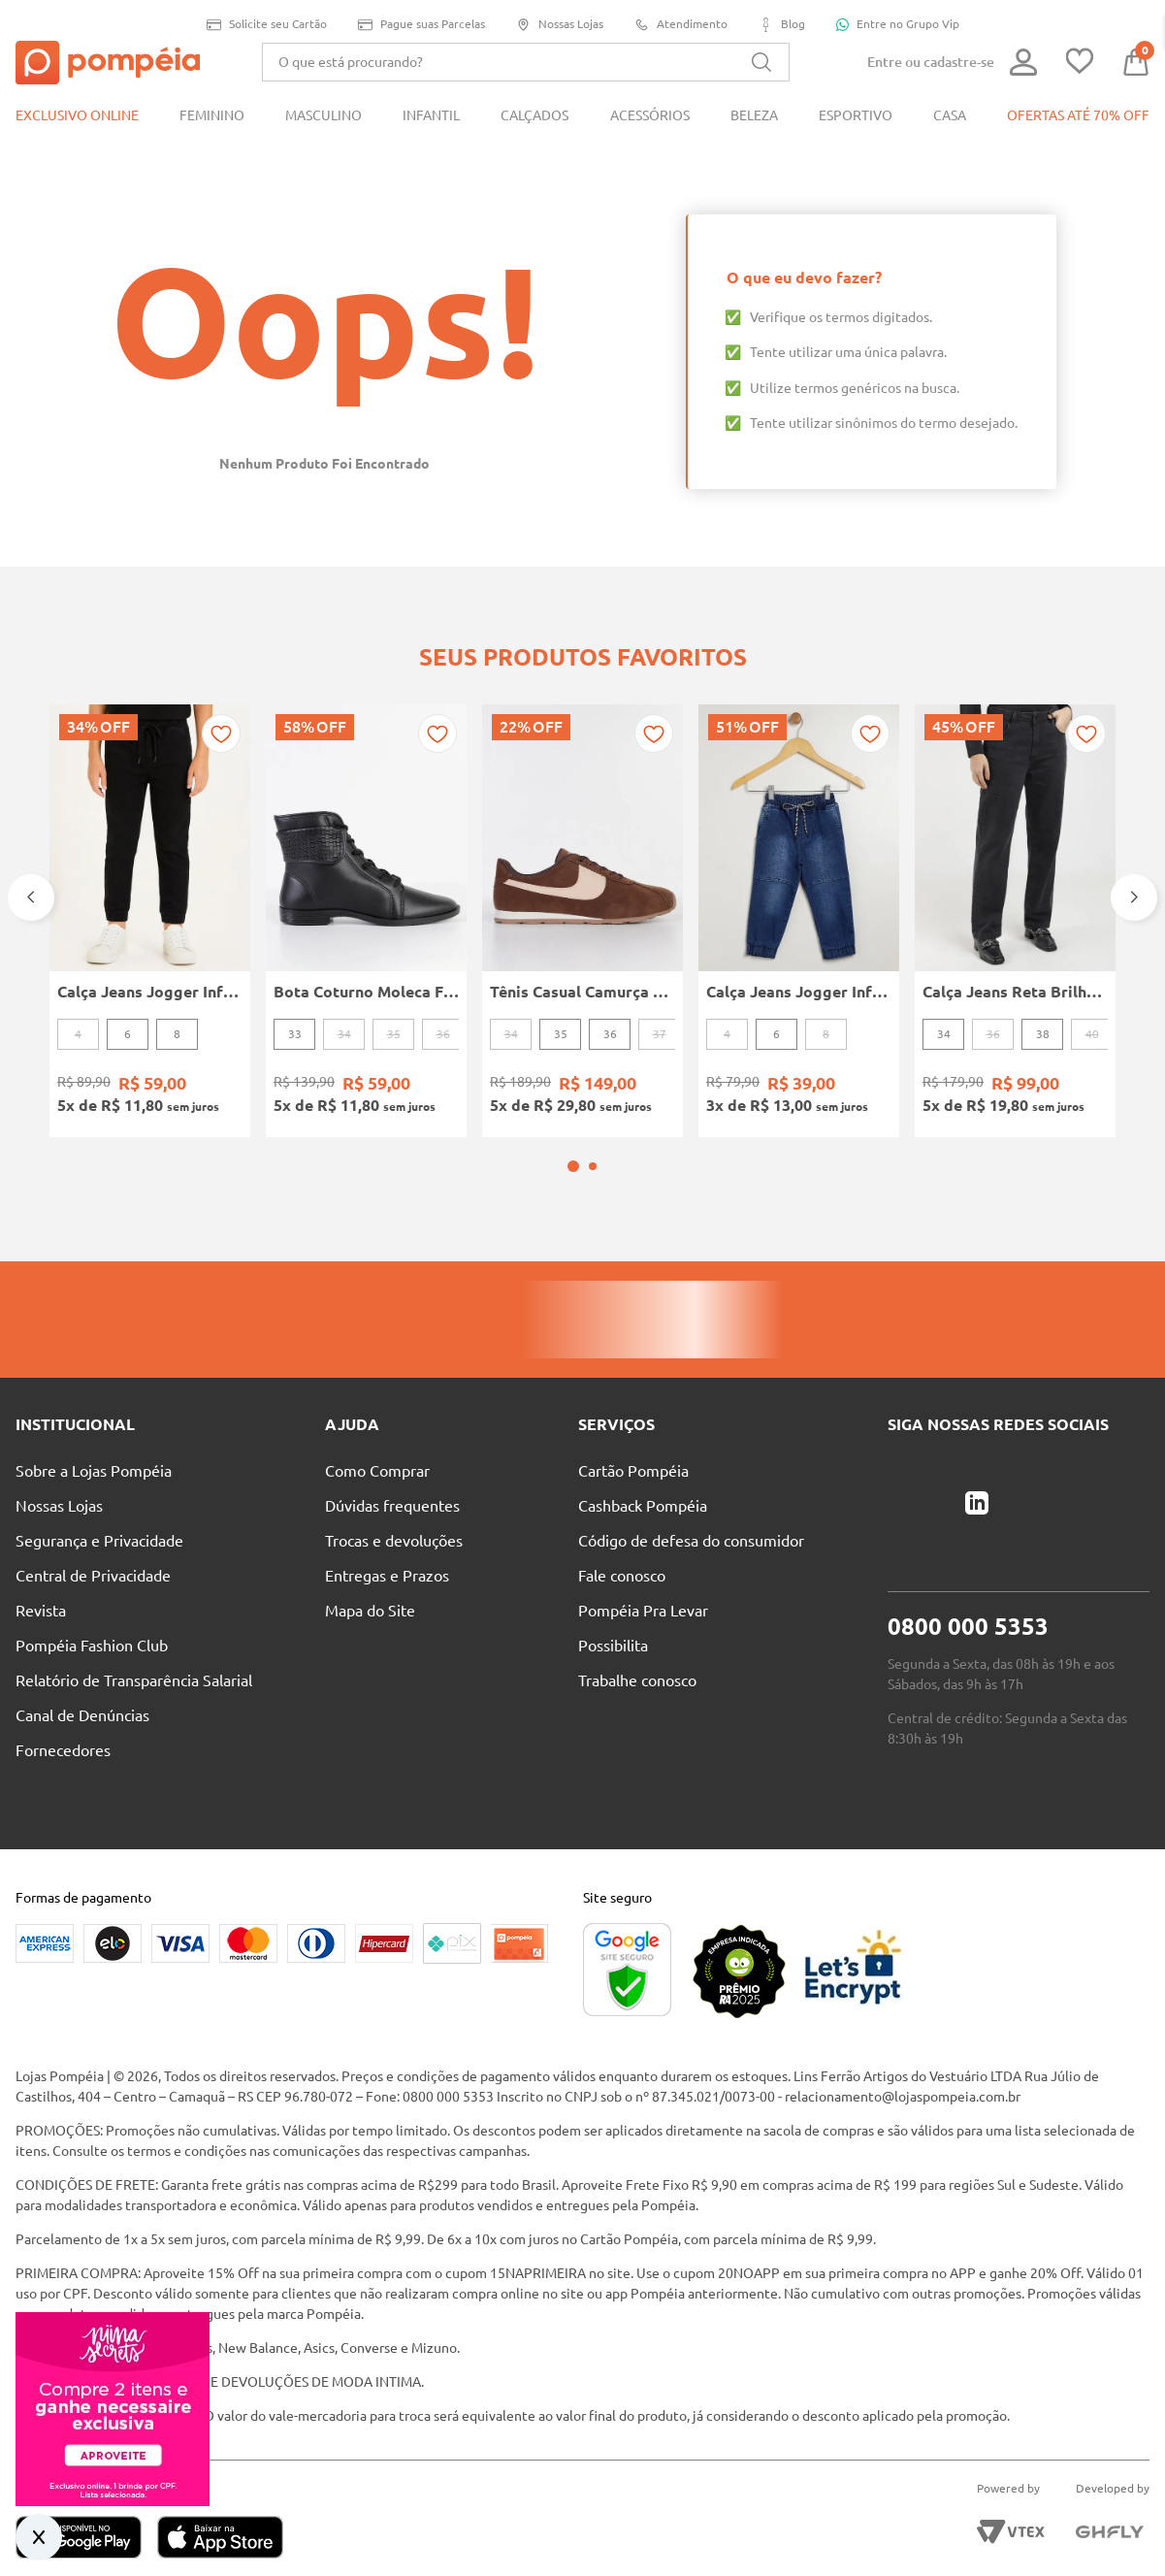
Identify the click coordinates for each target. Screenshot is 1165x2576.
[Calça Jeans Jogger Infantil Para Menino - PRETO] (149, 895)
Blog (782, 24)
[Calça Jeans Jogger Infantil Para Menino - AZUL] (798, 895)
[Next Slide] (1134, 871)
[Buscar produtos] (761, 62)
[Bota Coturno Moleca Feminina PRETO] (366, 895)
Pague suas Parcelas (421, 24)
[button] (573, 1115)
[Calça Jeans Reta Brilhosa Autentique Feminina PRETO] (1015, 895)
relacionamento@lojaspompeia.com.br (902, 2045)
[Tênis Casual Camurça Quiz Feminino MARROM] (582, 895)
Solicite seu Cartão (267, 24)
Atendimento (681, 24)
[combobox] (526, 62)
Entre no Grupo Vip (897, 24)
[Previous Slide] (31, 871)
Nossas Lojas (559, 24)
